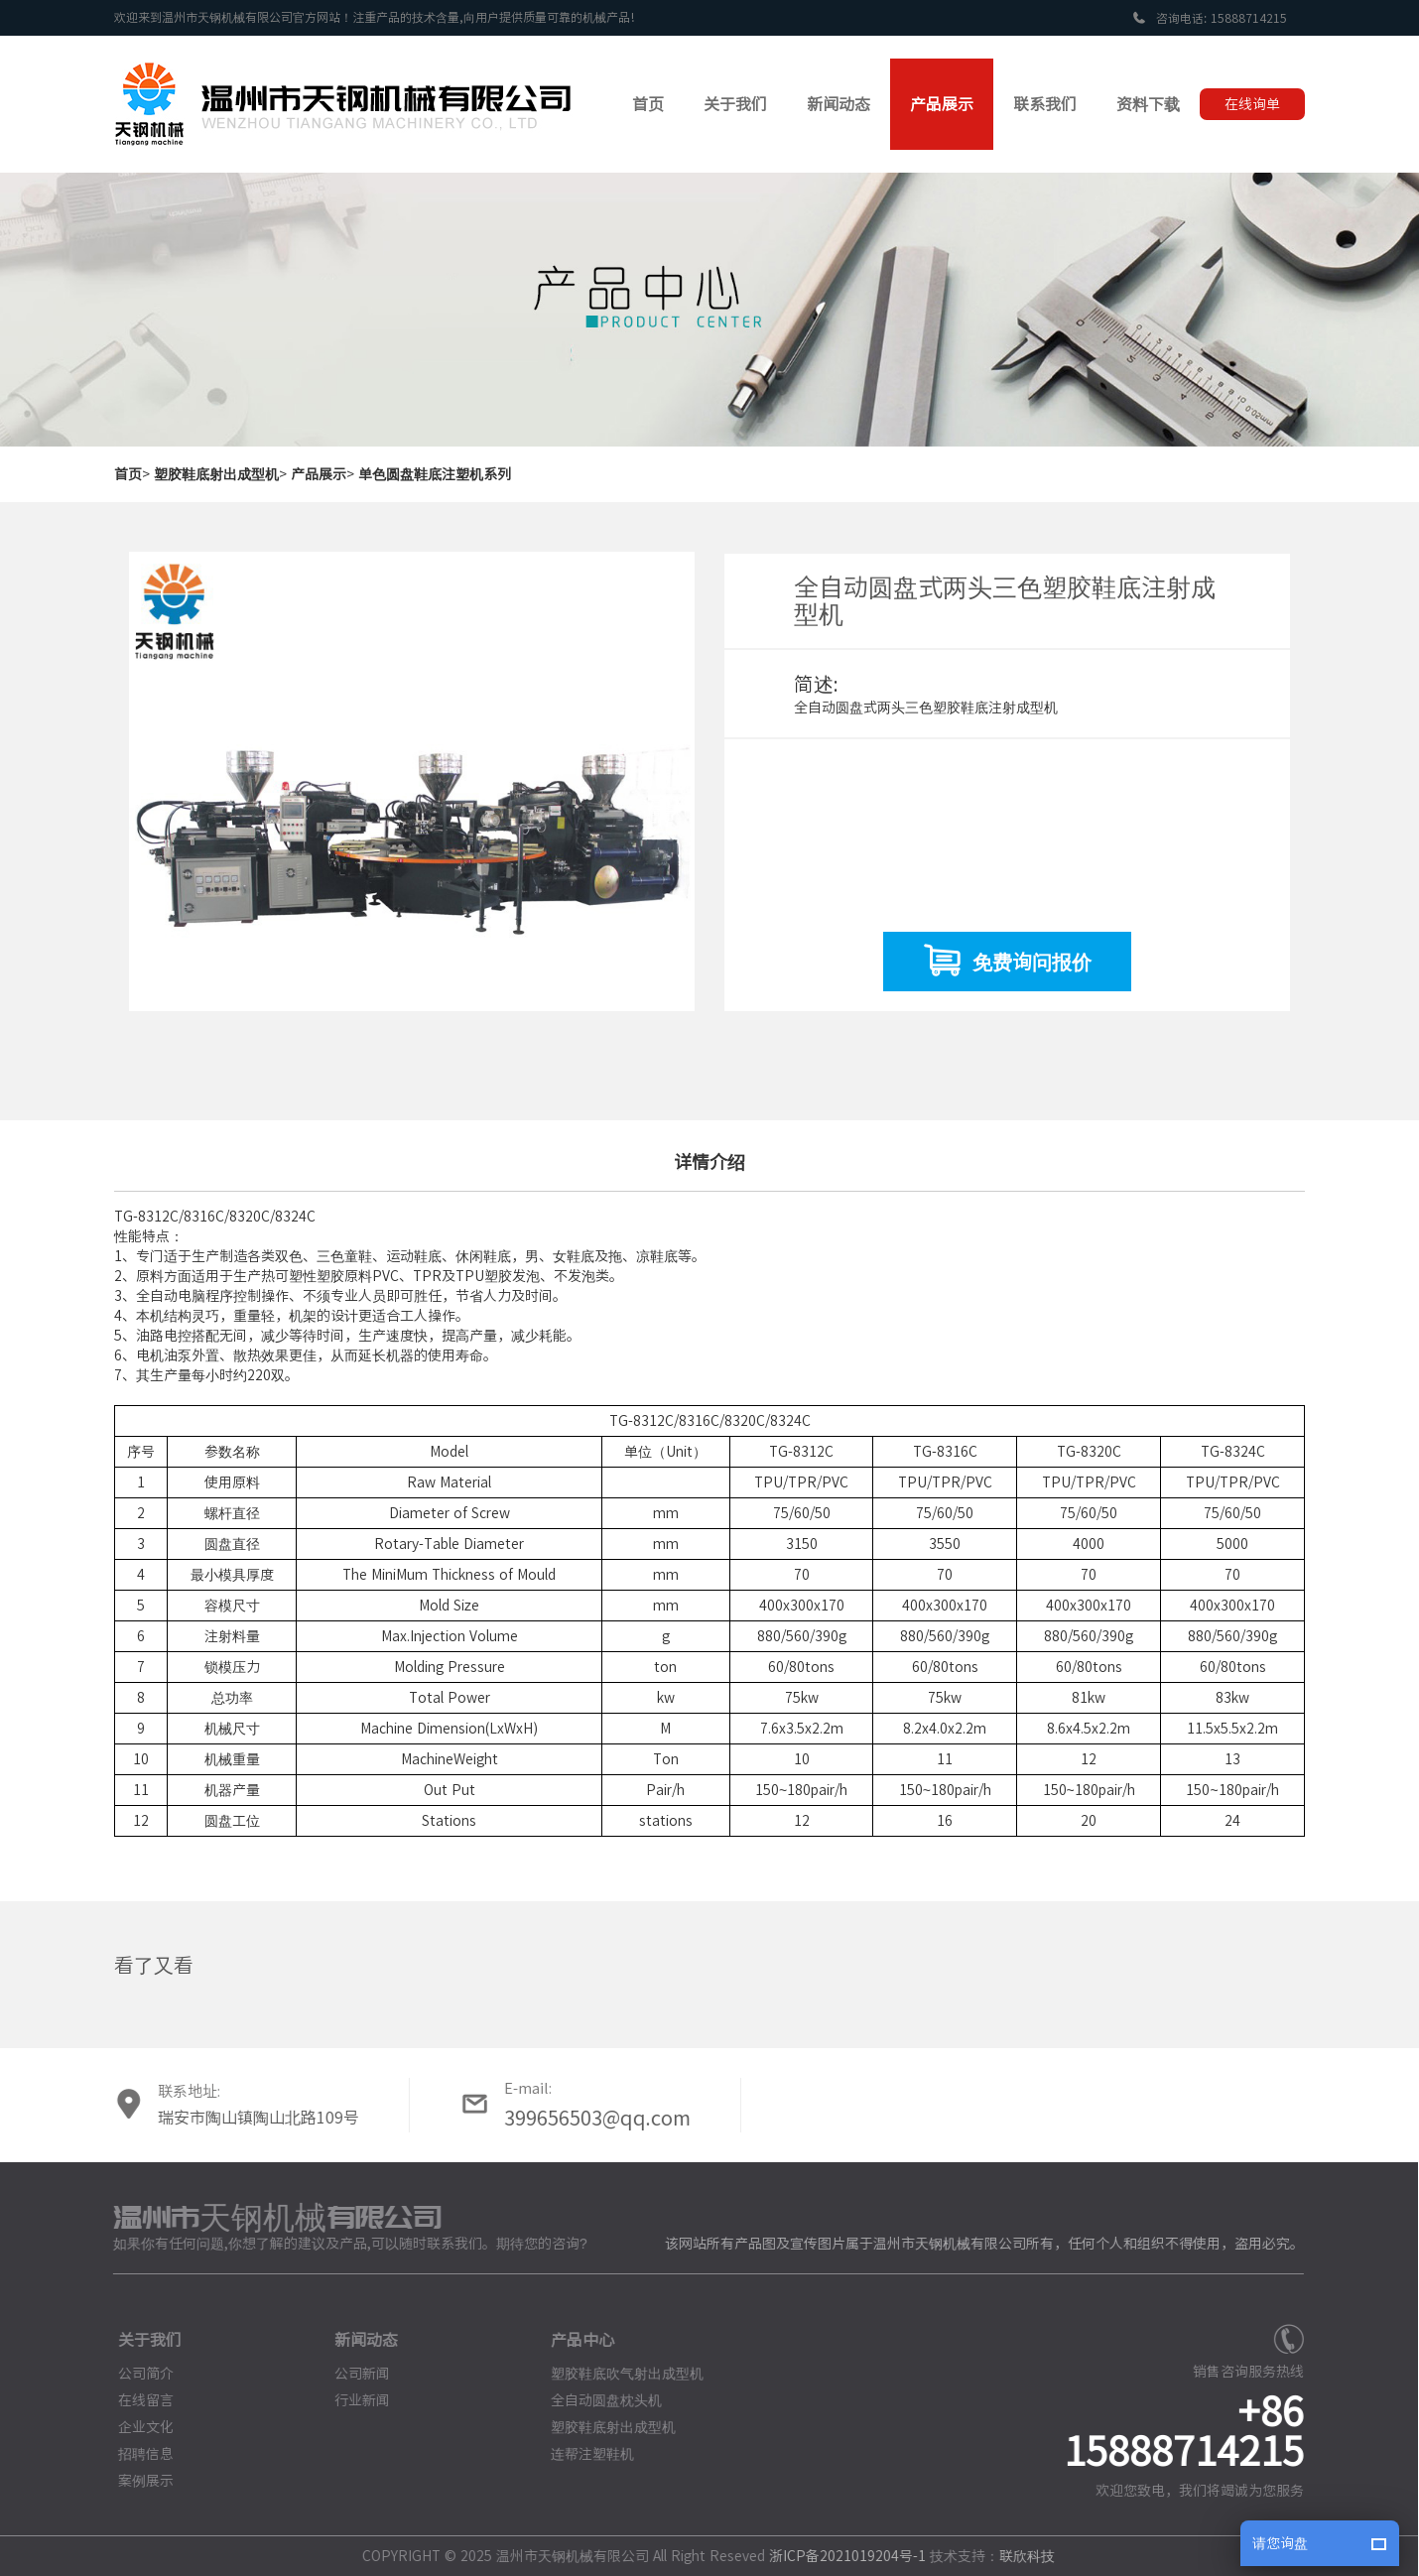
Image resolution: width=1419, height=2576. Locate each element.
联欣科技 (1016, 2556)
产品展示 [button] (941, 104)
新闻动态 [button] (838, 104)
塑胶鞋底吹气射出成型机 (617, 2374)
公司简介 (136, 2374)
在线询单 (1252, 104)
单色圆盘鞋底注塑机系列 (434, 474)
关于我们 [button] (735, 104)
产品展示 (318, 474)
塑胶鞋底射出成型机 (216, 474)
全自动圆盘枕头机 (596, 2400)
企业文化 (136, 2427)
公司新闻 (352, 2374)
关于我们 (140, 2340)
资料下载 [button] (1148, 104)
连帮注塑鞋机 (582, 2454)
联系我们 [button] (1045, 104)
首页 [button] (648, 104)
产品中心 (572, 2340)
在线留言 (136, 2400)
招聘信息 (136, 2454)
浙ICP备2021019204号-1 (837, 2556)
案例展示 (136, 2481)
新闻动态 (356, 2340)
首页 (128, 474)
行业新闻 (352, 2400)
